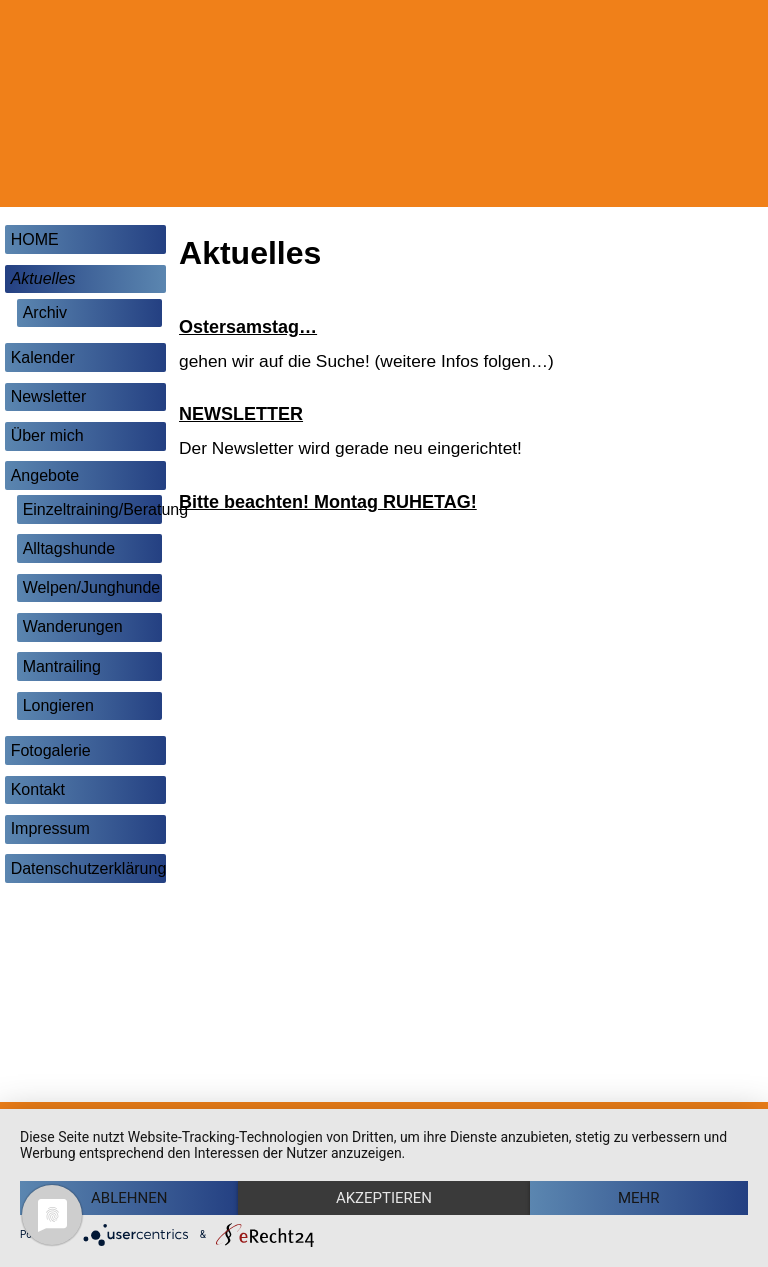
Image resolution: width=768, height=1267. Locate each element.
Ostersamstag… (248, 327)
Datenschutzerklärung (89, 868)
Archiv (45, 312)
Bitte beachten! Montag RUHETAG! (328, 502)
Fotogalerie (51, 750)
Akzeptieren (384, 1198)
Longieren (58, 705)
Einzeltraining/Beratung (92, 509)
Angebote (45, 475)
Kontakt (38, 789)
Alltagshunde (69, 548)
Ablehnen (129, 1198)
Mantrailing (62, 666)
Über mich (47, 435)
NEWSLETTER (241, 414)
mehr (639, 1198)
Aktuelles (43, 278)
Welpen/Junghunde (92, 587)
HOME (35, 239)
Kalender (43, 357)
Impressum (50, 828)
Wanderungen (73, 626)
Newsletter (49, 396)
